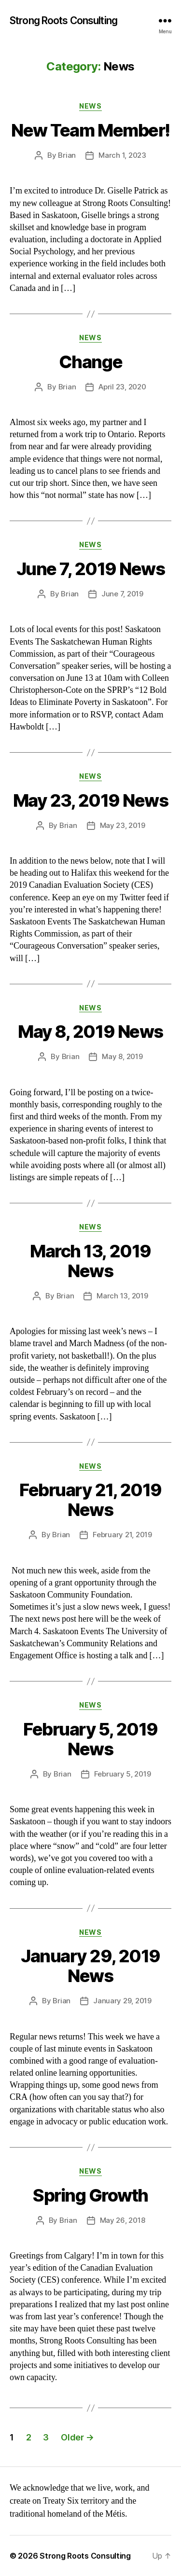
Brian (67, 155)
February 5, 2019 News (90, 1739)
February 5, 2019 (122, 1773)
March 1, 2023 (122, 155)
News (90, 106)
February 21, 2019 (122, 1534)
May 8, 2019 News (90, 1031)
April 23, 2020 (122, 386)
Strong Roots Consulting (63, 20)
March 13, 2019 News (90, 1260)
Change (90, 361)
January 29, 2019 (122, 2000)
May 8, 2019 (122, 1056)
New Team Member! (90, 130)
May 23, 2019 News (90, 800)
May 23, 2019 (122, 825)
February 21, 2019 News (90, 1499)
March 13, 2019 (122, 1295)
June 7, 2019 (122, 593)
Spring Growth (90, 2195)
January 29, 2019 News (90, 1965)
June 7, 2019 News (90, 568)
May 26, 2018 (122, 2220)
